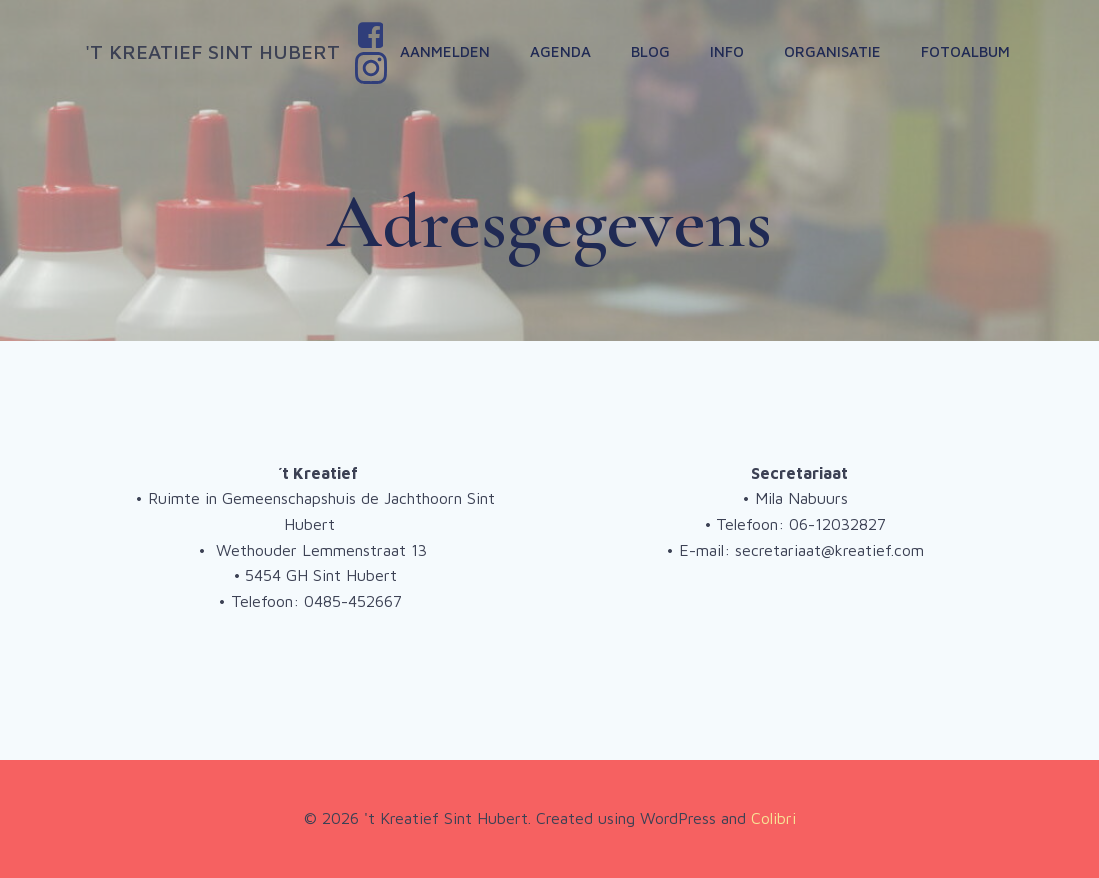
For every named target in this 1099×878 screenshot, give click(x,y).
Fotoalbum (965, 51)
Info (727, 51)
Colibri (773, 818)
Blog (650, 51)
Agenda (560, 51)
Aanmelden (445, 51)
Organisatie (832, 51)
